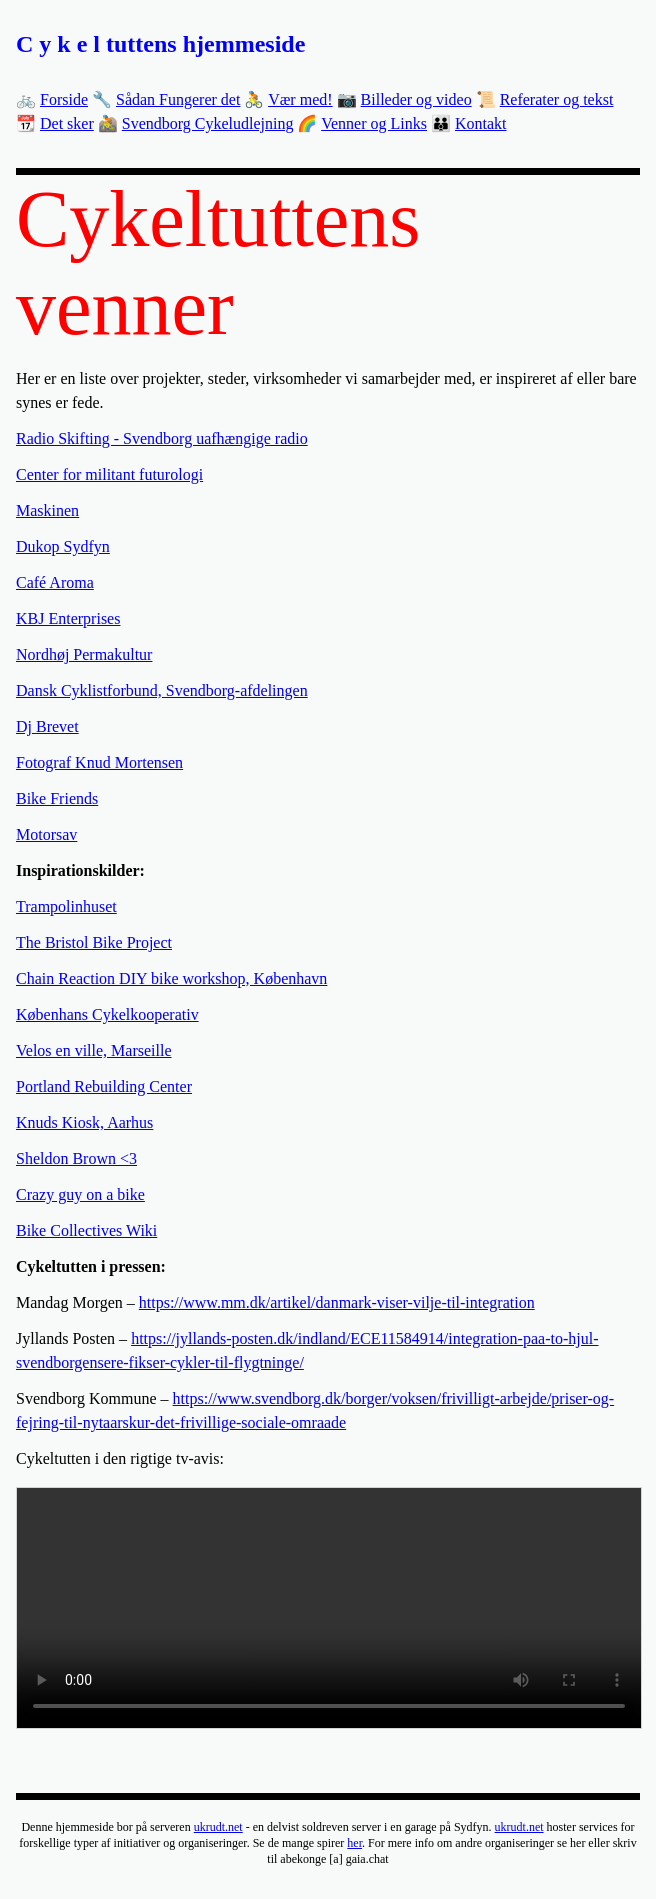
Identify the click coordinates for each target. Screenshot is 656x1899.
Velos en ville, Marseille (94, 1050)
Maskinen (47, 510)
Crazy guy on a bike (80, 1194)
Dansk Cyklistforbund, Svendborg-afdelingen (162, 690)
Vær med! (300, 99)
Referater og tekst (557, 99)
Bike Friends (57, 798)
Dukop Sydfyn (63, 546)
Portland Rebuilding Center (104, 1086)
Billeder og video (416, 99)
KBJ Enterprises (68, 618)
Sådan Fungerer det (178, 99)
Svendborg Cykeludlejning (208, 123)
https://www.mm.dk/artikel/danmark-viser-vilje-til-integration (337, 1302)
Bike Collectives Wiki (86, 1230)
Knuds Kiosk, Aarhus (84, 1122)
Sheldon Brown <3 (76, 1158)
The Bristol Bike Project (94, 942)
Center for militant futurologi (109, 474)
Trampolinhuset (66, 906)
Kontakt (481, 123)
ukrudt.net (218, 1827)
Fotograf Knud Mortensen (99, 762)
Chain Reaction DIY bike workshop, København (171, 978)
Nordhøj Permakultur (84, 654)
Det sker (67, 123)
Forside (64, 99)
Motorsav (46, 834)
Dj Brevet (47, 726)
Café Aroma (55, 582)
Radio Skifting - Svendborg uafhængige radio (162, 438)
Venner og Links (374, 123)
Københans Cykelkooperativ (107, 1014)
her (354, 1843)
